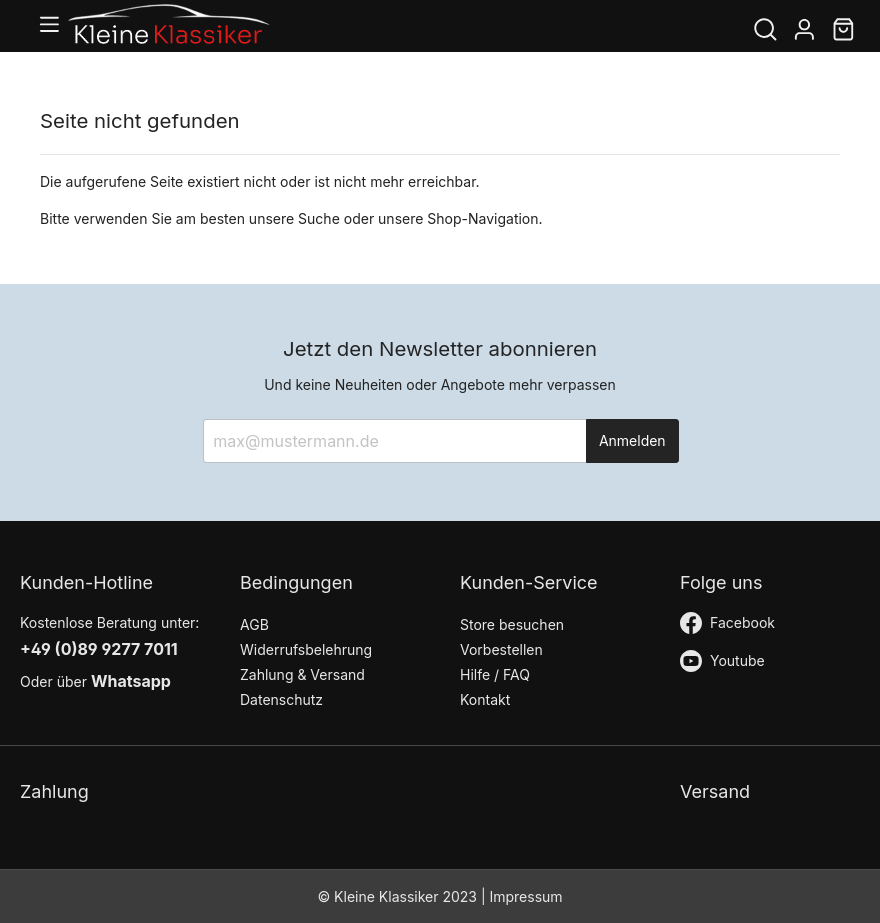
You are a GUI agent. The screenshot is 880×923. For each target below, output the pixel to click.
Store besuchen (512, 624)
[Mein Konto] (804, 31)
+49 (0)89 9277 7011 (99, 649)
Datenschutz (281, 699)
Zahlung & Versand (302, 674)
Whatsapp (131, 681)
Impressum (525, 896)
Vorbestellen (501, 649)
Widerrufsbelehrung (306, 649)
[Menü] (53, 26)
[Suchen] (765, 31)
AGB (254, 624)
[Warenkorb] (843, 31)
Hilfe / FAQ (495, 674)
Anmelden (632, 440)
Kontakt (485, 699)
